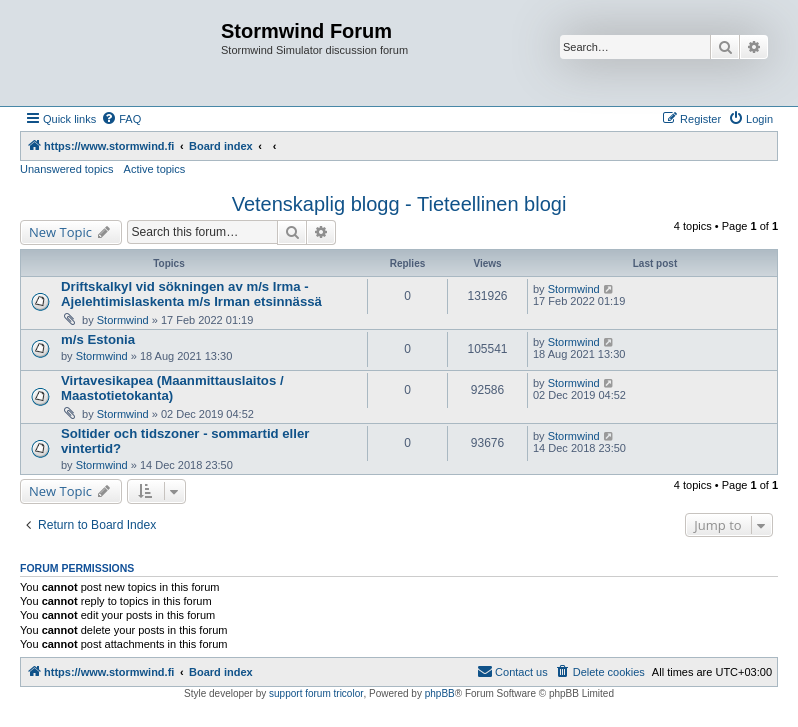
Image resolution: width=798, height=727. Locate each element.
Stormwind (123, 320)
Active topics (155, 169)
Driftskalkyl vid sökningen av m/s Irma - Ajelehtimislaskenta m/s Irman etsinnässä (191, 294)
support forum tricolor (316, 693)
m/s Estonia (98, 339)
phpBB (440, 693)
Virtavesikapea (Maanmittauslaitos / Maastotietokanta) (172, 388)
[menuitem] (121, 119)
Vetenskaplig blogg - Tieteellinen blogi (399, 204)
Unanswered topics (67, 169)
